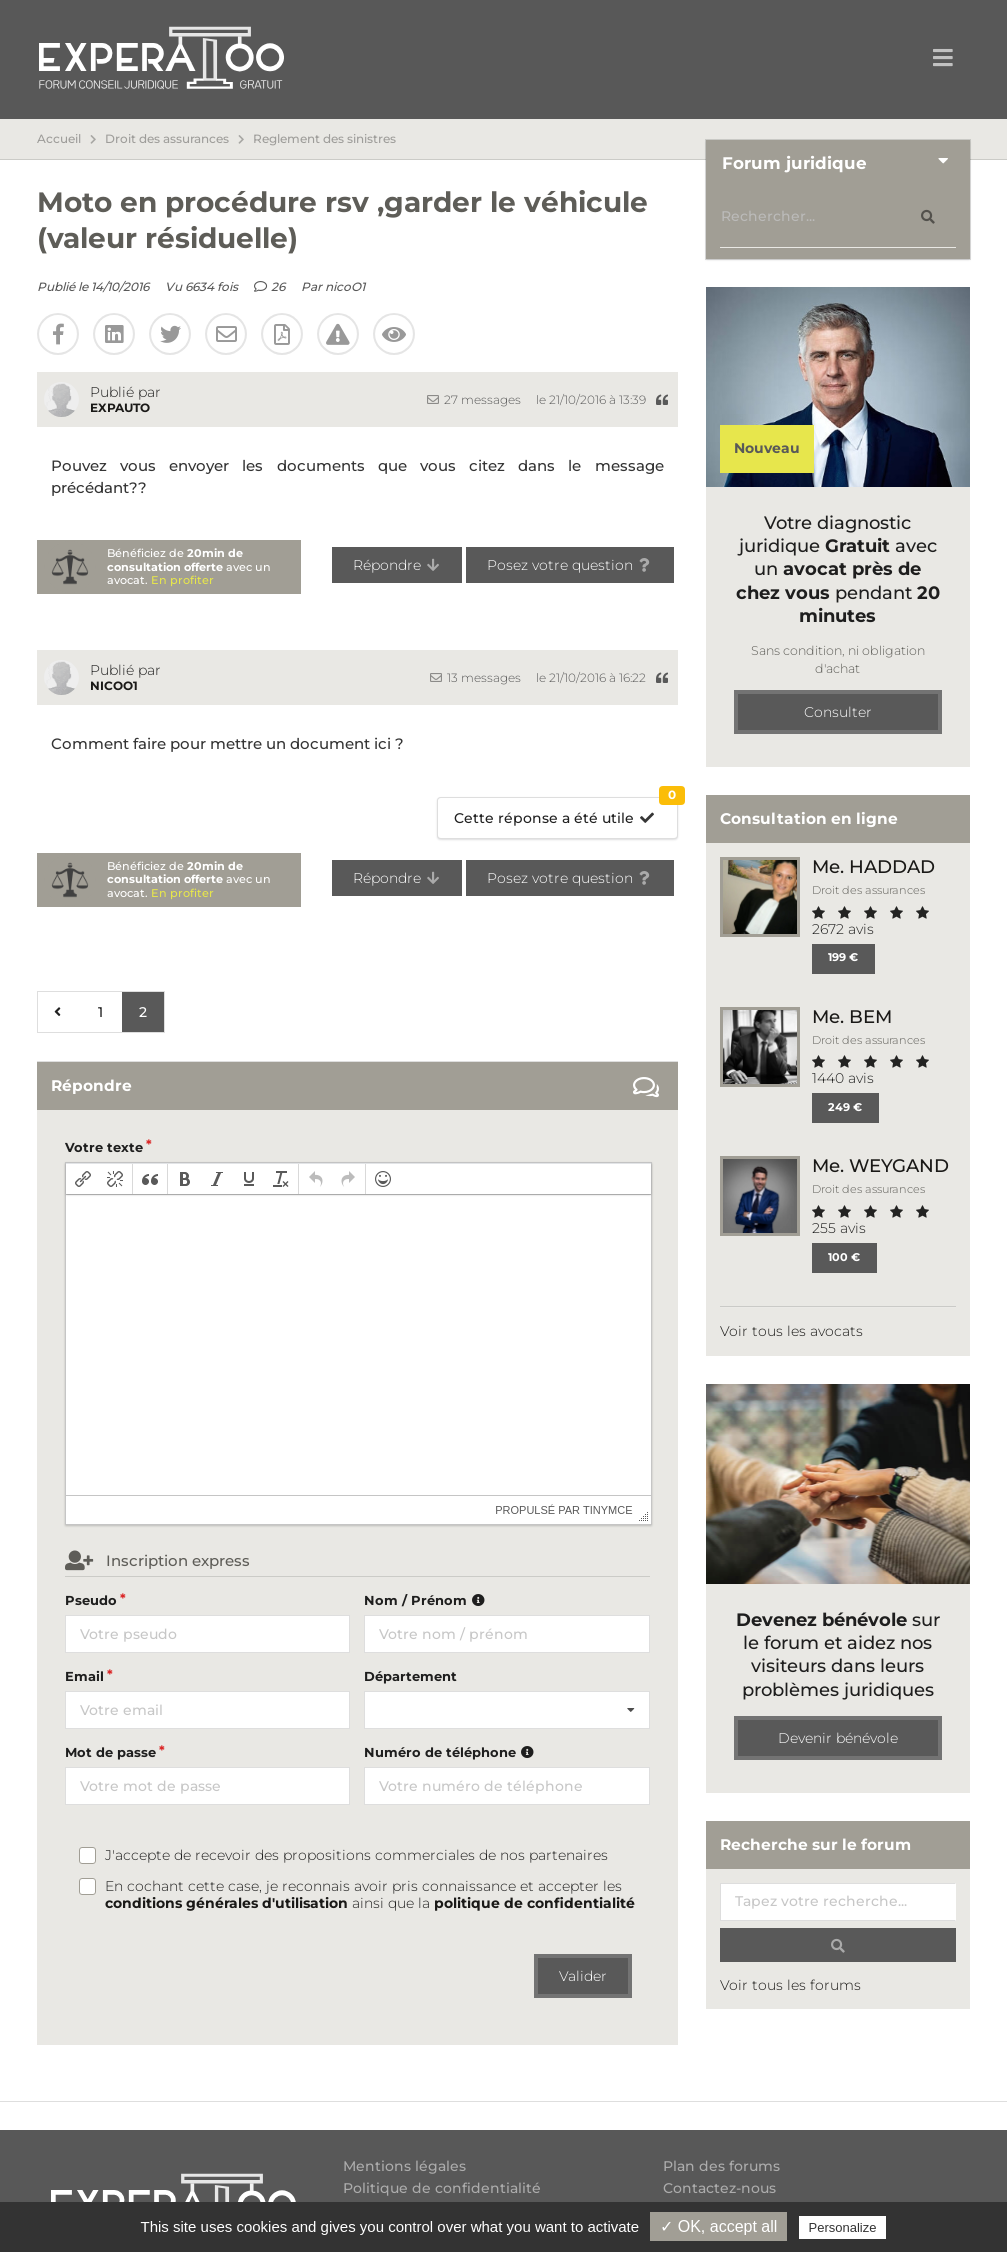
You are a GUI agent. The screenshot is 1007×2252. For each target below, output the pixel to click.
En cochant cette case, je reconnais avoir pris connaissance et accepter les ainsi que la (370, 1895)
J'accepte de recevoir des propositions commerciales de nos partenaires (356, 1855)
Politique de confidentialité (442, 2188)
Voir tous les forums (790, 1985)
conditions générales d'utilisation (226, 1903)
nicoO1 (345, 286)
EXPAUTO (120, 407)
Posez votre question (570, 565)
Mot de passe (110, 1752)
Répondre (397, 565)
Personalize (843, 2227)
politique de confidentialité (534, 1903)
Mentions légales (404, 2166)
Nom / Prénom (427, 1600)
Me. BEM (852, 1016)
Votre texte (104, 1147)
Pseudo (91, 1600)
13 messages (475, 677)
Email (84, 1676)
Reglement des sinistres (324, 139)
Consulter (838, 712)
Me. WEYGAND (880, 1165)
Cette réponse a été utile (565, 812)
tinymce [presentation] (608, 1510)
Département (410, 1676)
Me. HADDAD (873, 866)
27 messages (474, 399)
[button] (83, 1179)
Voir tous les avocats (791, 1331)
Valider (583, 1976)
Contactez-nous (719, 2188)
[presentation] (83, 1179)
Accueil (59, 139)
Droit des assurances (167, 139)
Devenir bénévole (838, 1738)
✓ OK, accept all (718, 2226)
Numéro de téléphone (451, 1752)
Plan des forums (721, 2166)
